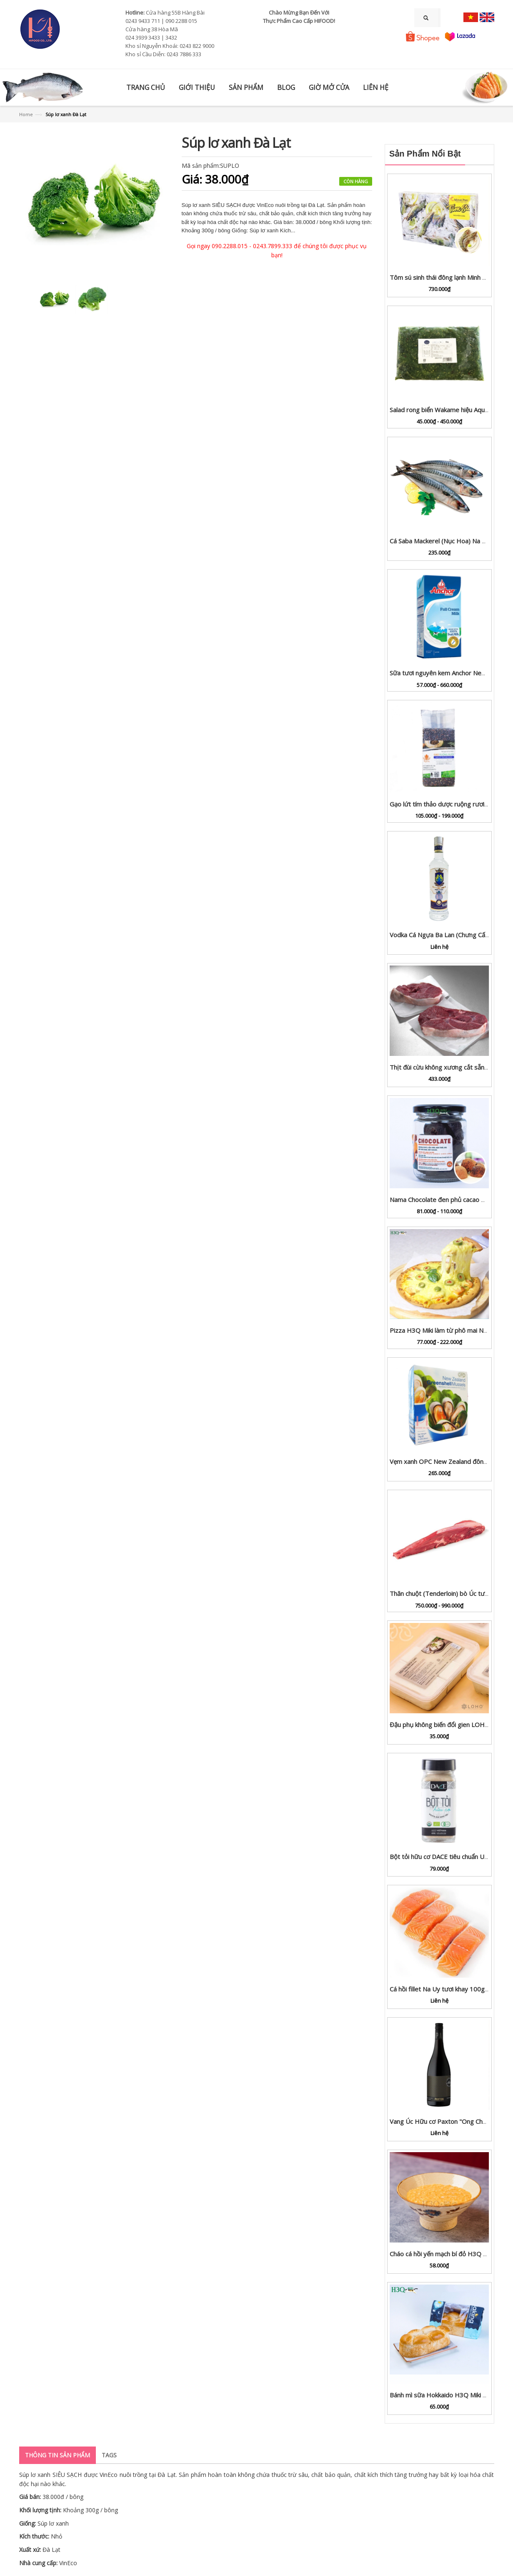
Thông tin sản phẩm (57, 2455)
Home (26, 114)
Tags (109, 2455)
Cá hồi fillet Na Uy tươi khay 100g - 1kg (445, 1989)
